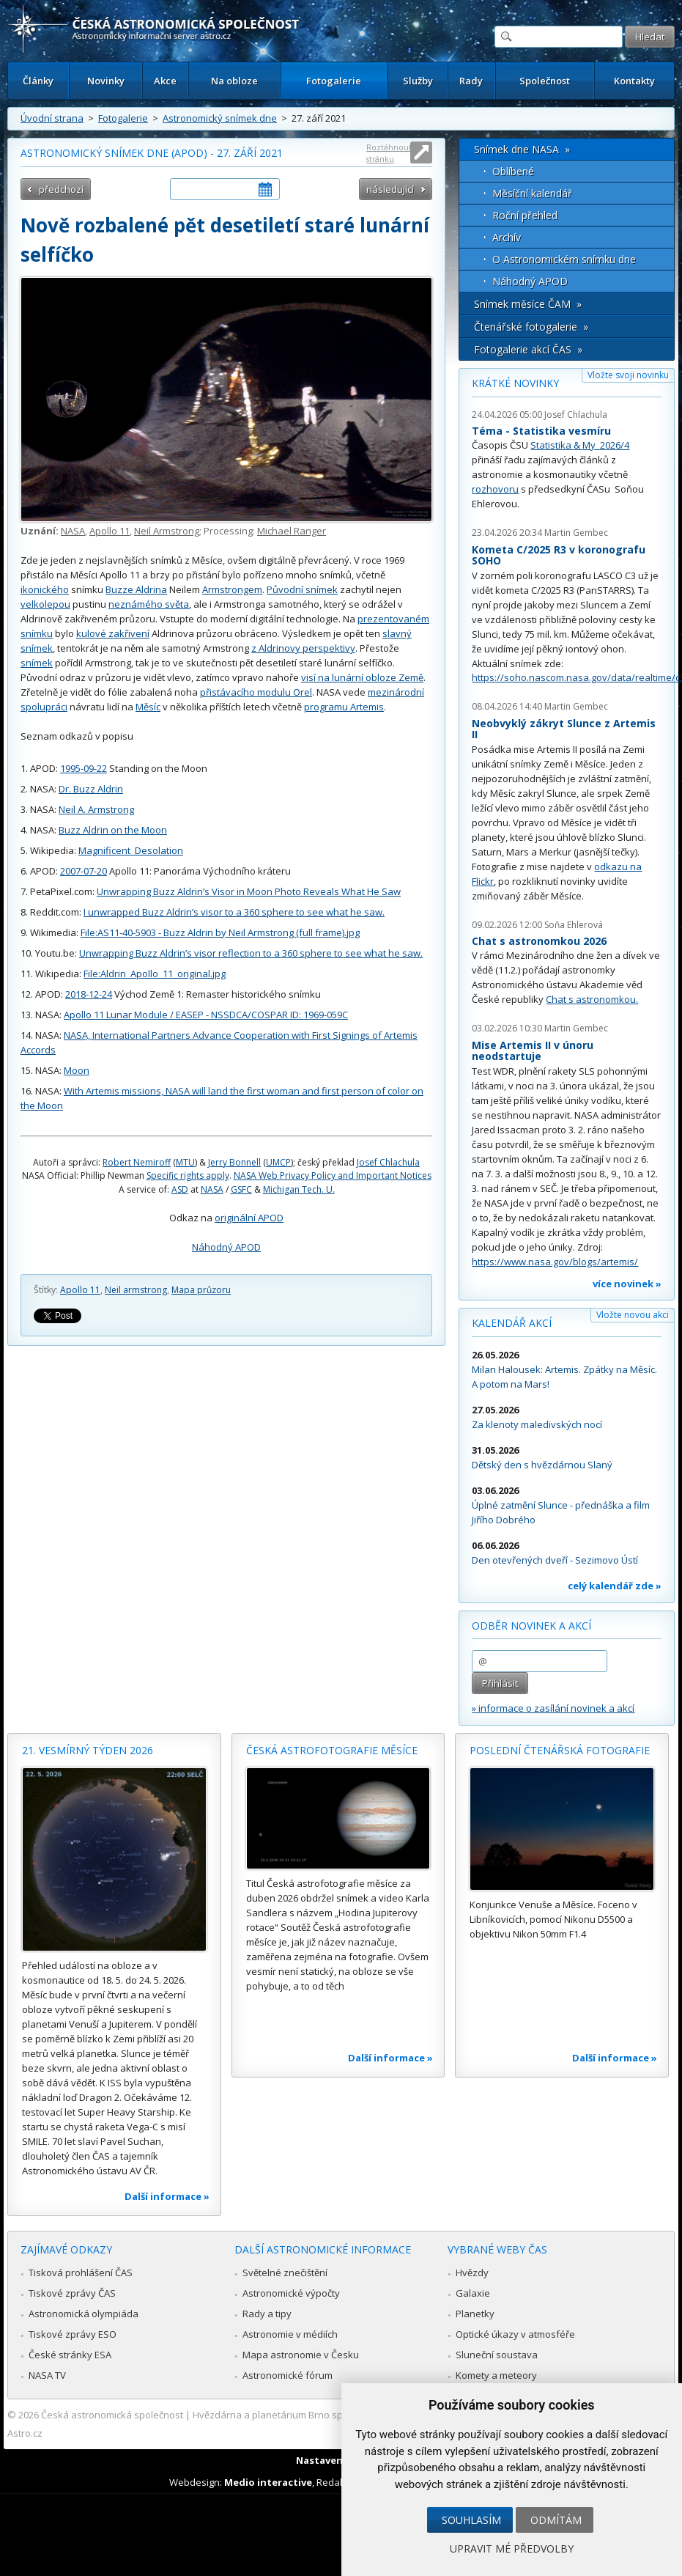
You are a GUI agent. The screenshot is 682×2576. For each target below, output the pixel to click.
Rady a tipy (267, 2313)
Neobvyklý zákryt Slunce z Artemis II (564, 729)
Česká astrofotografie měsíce (332, 1750)
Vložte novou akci (632, 1315)
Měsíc (148, 706)
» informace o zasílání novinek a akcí (553, 1708)
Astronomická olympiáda (83, 2313)
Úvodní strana (52, 118)
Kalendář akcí (512, 1323)
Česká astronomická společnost (112, 2414)
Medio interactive (268, 2482)
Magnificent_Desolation (130, 850)
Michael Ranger (291, 530)
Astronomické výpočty (291, 2293)
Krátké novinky (515, 383)
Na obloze (234, 80)
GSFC (241, 1189)
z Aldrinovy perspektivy (303, 648)
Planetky (475, 2313)
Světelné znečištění (284, 2272)
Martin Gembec (576, 532)
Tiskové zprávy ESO (72, 2334)
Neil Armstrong (166, 530)
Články (38, 80)
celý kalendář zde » (614, 1585)
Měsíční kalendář (532, 193)
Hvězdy (472, 2272)
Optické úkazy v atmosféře (515, 2334)
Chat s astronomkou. (592, 999)
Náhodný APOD (226, 1247)
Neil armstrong (136, 1290)
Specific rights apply (188, 1175)
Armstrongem (232, 589)
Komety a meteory (496, 2375)
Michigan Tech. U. (299, 1189)
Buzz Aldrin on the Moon (113, 829)
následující (390, 189)
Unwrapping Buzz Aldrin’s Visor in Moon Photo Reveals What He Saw (249, 891)
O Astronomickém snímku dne (564, 259)
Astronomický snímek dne (220, 118)
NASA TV (47, 2375)
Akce (165, 80)
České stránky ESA (70, 2354)
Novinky (106, 80)
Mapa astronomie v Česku (300, 2354)
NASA (73, 530)
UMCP (278, 1162)
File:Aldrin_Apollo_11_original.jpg (155, 973)
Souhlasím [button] (471, 2520)
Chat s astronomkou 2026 (539, 941)
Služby (418, 80)
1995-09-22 (83, 768)
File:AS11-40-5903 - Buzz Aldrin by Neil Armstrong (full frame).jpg (220, 932)
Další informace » (167, 2196)
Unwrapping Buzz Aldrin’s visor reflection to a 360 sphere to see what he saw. (251, 953)
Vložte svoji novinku (628, 375)
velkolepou (45, 604)
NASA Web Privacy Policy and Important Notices (332, 1175)
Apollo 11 (109, 530)
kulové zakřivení (112, 633)
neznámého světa (148, 604)
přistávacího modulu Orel (256, 692)
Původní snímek (302, 589)
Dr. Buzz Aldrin (91, 788)
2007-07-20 (83, 870)
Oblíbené (513, 171)
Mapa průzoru (201, 1290)
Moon (76, 1070)
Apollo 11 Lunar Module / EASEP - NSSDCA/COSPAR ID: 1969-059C (206, 1014)
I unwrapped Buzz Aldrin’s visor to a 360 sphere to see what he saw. (234, 912)
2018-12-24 (88, 994)
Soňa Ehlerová (573, 925)
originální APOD (249, 1217)
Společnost (544, 80)
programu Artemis (344, 706)
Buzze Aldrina (136, 589)
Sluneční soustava (497, 2354)
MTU (185, 1162)
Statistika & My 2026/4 (579, 445)
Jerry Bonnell (234, 1162)
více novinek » (627, 1283)
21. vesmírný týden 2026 (87, 1750)
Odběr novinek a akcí (531, 1626)
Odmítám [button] (556, 2520)
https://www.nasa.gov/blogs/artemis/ (555, 1261)
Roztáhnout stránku (389, 152)
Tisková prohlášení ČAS (81, 2272)
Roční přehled (524, 215)
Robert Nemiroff (137, 1162)
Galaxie (473, 2293)
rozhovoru (495, 489)
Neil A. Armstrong (96, 809)
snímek (37, 662)
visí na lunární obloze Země (362, 677)
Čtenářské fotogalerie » (531, 327)
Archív (506, 237)
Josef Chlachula (388, 1162)
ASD (179, 1189)
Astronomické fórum (287, 2375)
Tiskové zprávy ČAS (72, 2293)
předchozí (61, 189)
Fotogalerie (333, 80)
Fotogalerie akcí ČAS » (528, 349)
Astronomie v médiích (290, 2334)
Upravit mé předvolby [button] (512, 2548)
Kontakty (634, 80)
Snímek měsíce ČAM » (528, 304)
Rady (471, 80)
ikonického (45, 589)
